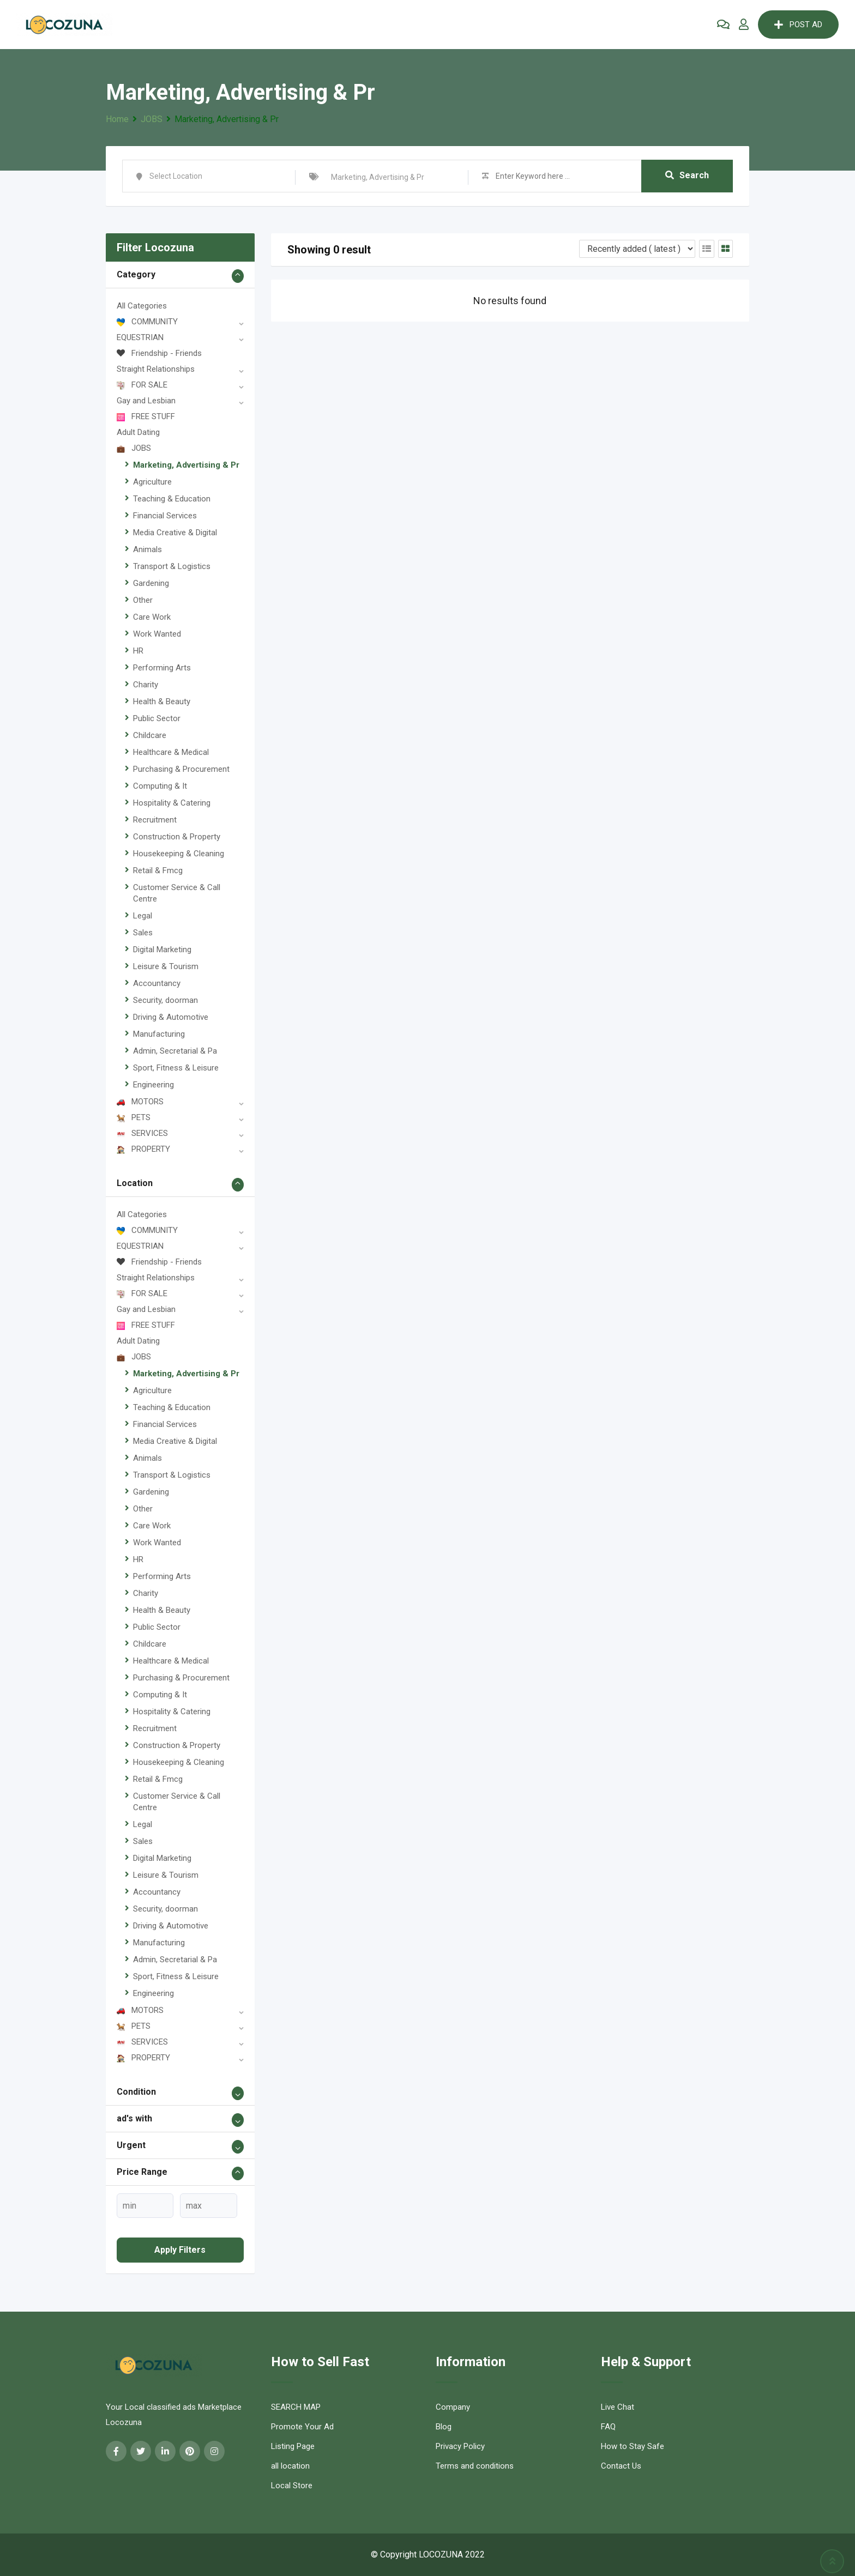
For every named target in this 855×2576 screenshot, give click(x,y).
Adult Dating (138, 432)
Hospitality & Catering (171, 803)
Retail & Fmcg (158, 870)
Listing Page (293, 2446)
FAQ (608, 2427)
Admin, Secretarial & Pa (175, 1051)
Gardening (151, 583)
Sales (143, 933)
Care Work (152, 617)
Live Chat (617, 2407)
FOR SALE (142, 385)
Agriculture (152, 482)
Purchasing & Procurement (181, 769)
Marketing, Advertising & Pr (186, 465)
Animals (147, 549)
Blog (443, 2427)
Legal (142, 916)
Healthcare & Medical (171, 752)
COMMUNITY (147, 321)
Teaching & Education (171, 499)
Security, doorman (165, 1000)
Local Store (291, 2485)
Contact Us (621, 2466)
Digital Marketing (162, 949)
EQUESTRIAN (140, 337)
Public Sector (156, 718)
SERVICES (142, 1133)
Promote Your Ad (302, 2427)
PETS (133, 1117)
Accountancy (156, 983)
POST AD (798, 24)
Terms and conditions (475, 2466)
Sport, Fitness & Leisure (176, 1068)
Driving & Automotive (170, 1017)
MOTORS (140, 1101)
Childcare (149, 735)
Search (687, 176)
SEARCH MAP (296, 2407)
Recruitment (155, 820)
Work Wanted (157, 634)
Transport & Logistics (171, 566)
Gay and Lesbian (146, 401)
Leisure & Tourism (165, 966)
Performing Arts (162, 668)
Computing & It (160, 786)
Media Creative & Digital (175, 532)
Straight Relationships (156, 369)
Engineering (153, 1085)
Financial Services (165, 516)
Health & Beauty (161, 701)
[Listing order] (637, 249)
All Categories (142, 306)
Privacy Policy (460, 2446)
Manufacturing (159, 1034)
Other (143, 600)
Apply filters (180, 2250)
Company (453, 2407)
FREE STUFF (146, 416)
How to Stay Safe (632, 2446)
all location (290, 2466)
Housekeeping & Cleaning (178, 853)
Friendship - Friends (159, 353)
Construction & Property (176, 837)
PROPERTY (143, 1149)
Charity (145, 685)
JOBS (134, 448)
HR (138, 651)
